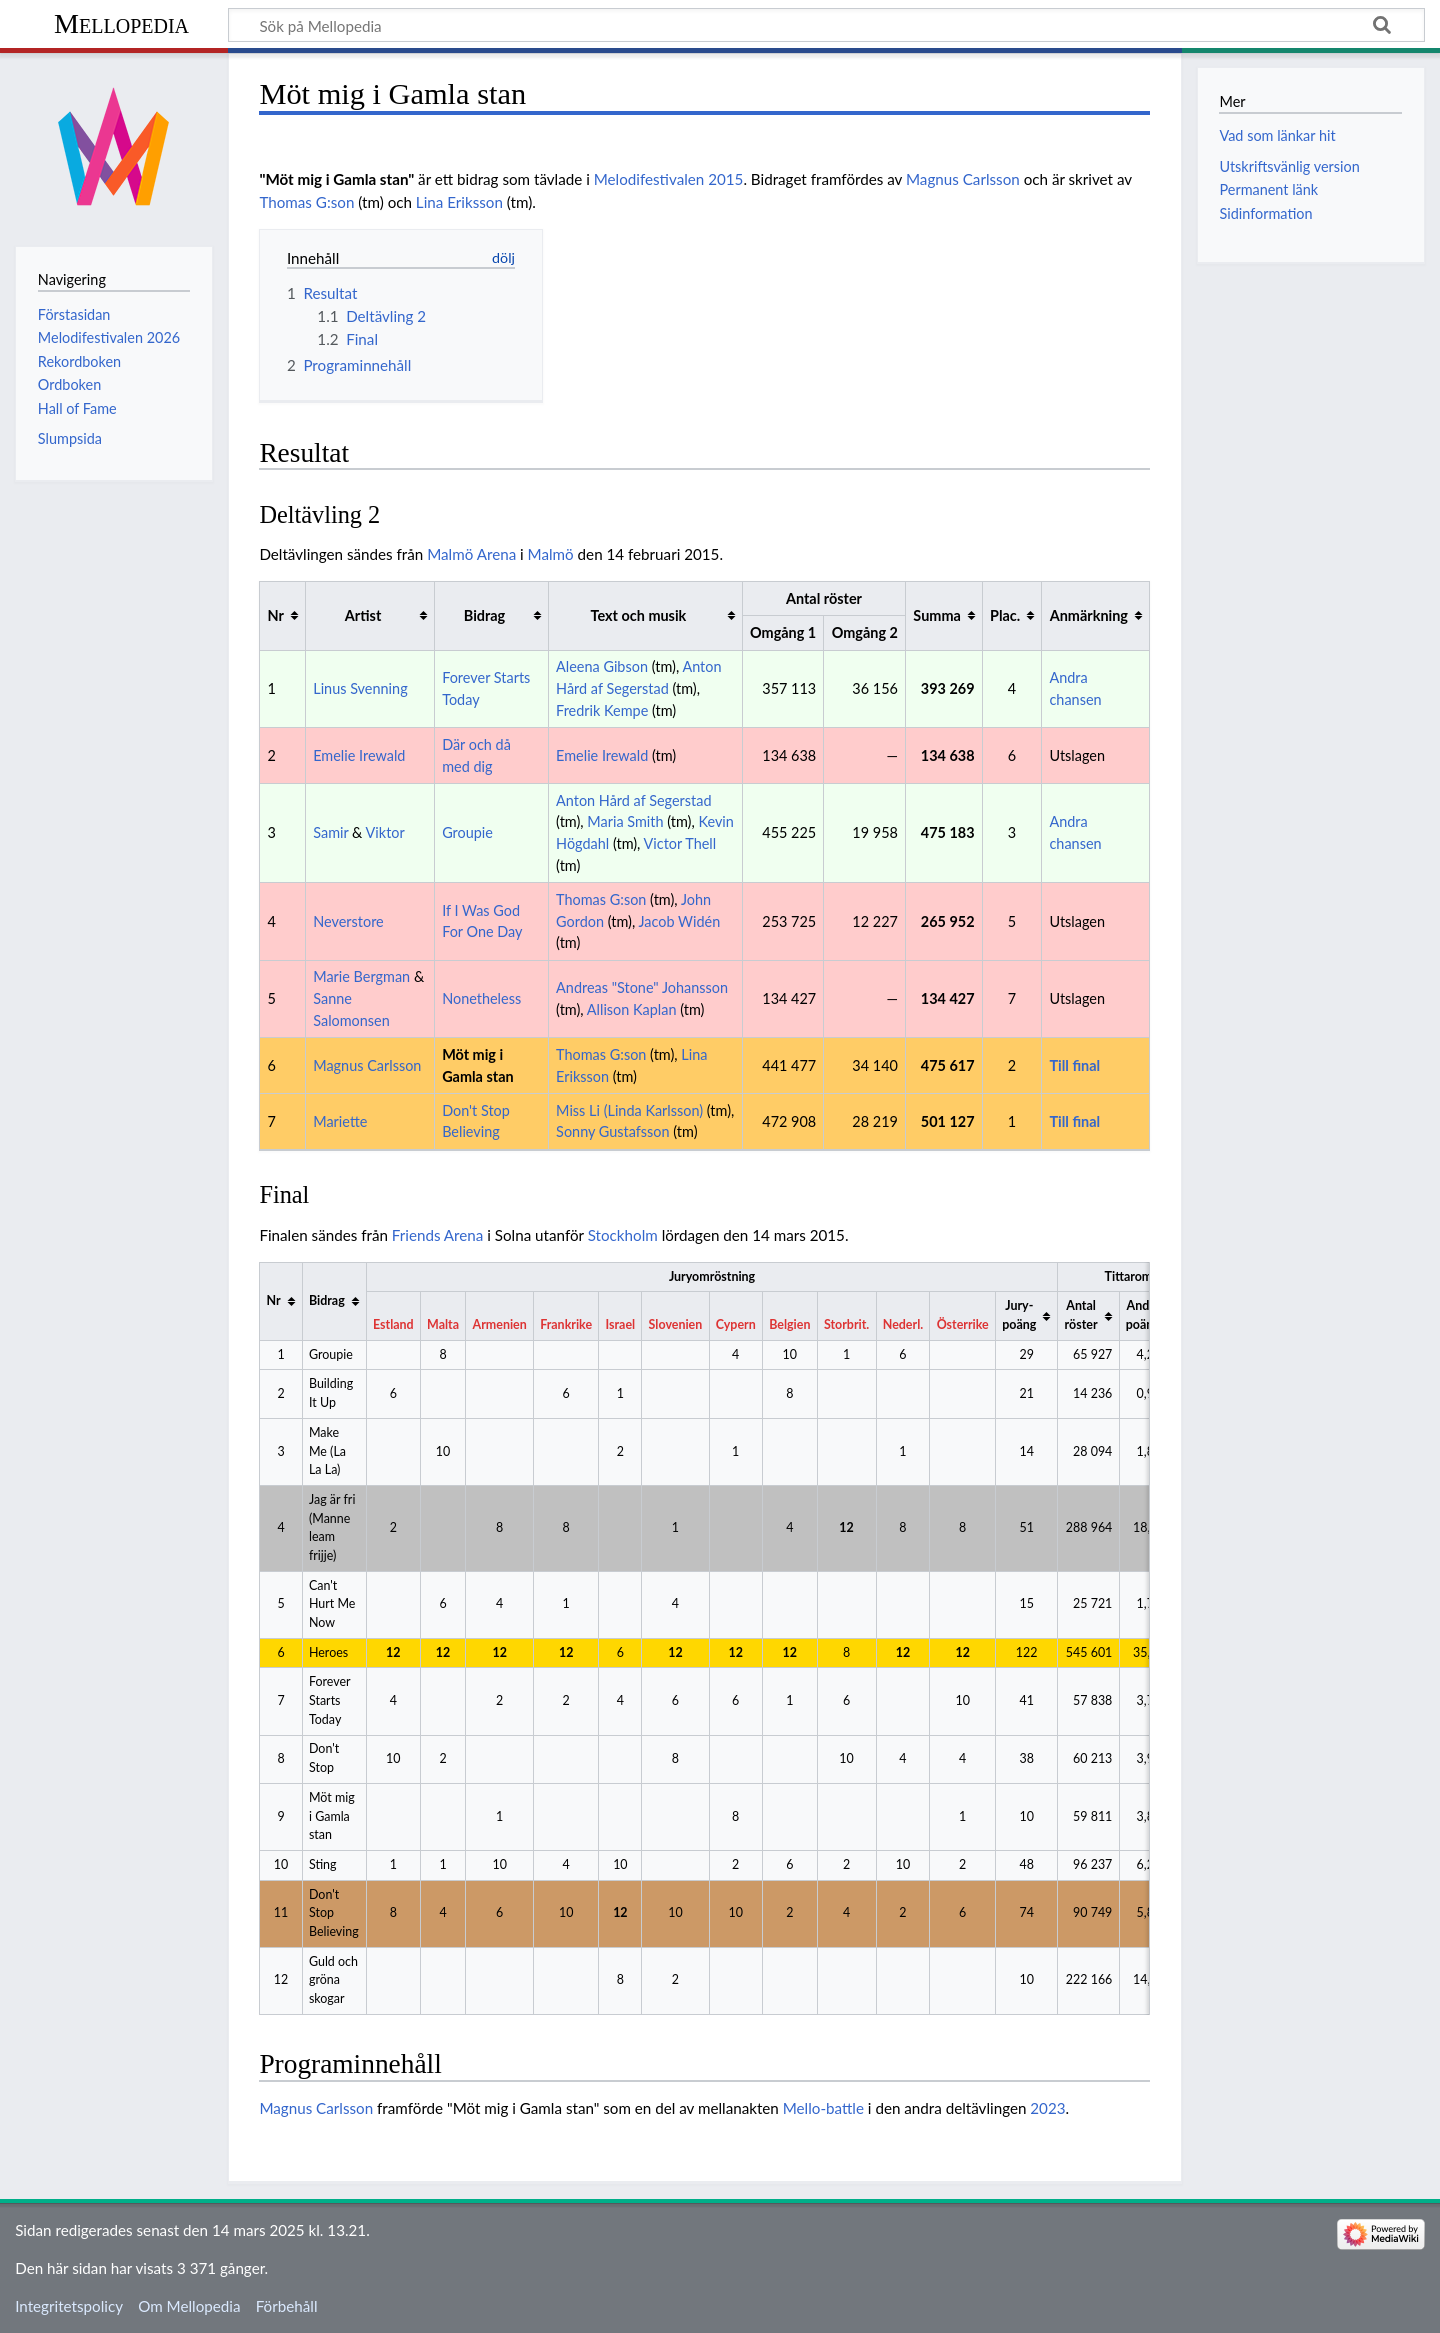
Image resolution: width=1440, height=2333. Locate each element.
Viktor (385, 832)
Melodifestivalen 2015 (669, 179)
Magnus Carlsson (963, 179)
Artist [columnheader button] (363, 615)
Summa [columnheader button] (936, 615)
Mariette (340, 1121)
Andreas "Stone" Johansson (642, 987)
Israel (621, 1324)
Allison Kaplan (632, 1009)
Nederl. (903, 1324)
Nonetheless (481, 998)
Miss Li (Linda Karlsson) (629, 1110)
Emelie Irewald (359, 755)
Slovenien (676, 1324)
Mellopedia (121, 23)
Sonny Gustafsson (612, 1131)
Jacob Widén (680, 921)
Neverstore (348, 921)
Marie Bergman (361, 976)
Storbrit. (846, 1324)
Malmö (551, 554)
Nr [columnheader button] (276, 615)
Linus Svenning (360, 688)
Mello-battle (823, 2108)
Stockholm (623, 1235)
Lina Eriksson (459, 202)
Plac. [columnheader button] (1005, 615)
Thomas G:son (306, 202)
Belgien (789, 1324)
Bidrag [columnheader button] (484, 615)
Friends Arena (438, 1235)
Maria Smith (625, 821)
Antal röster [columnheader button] (1081, 1315)
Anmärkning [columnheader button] (1089, 615)
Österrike (963, 1324)
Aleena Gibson (602, 666)
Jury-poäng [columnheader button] (1019, 1315)
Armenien (500, 1324)
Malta (443, 1324)
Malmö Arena (471, 554)
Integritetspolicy (69, 2306)
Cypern (736, 1324)
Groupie (467, 832)
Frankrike (566, 1324)
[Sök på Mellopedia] (826, 25)
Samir (330, 832)
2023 (1047, 2108)
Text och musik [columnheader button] (639, 615)
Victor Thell (680, 843)
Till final (1074, 1065)
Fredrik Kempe (602, 710)
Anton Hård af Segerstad (633, 800)
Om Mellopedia (189, 2306)
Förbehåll (287, 2306)
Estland (393, 1324)
